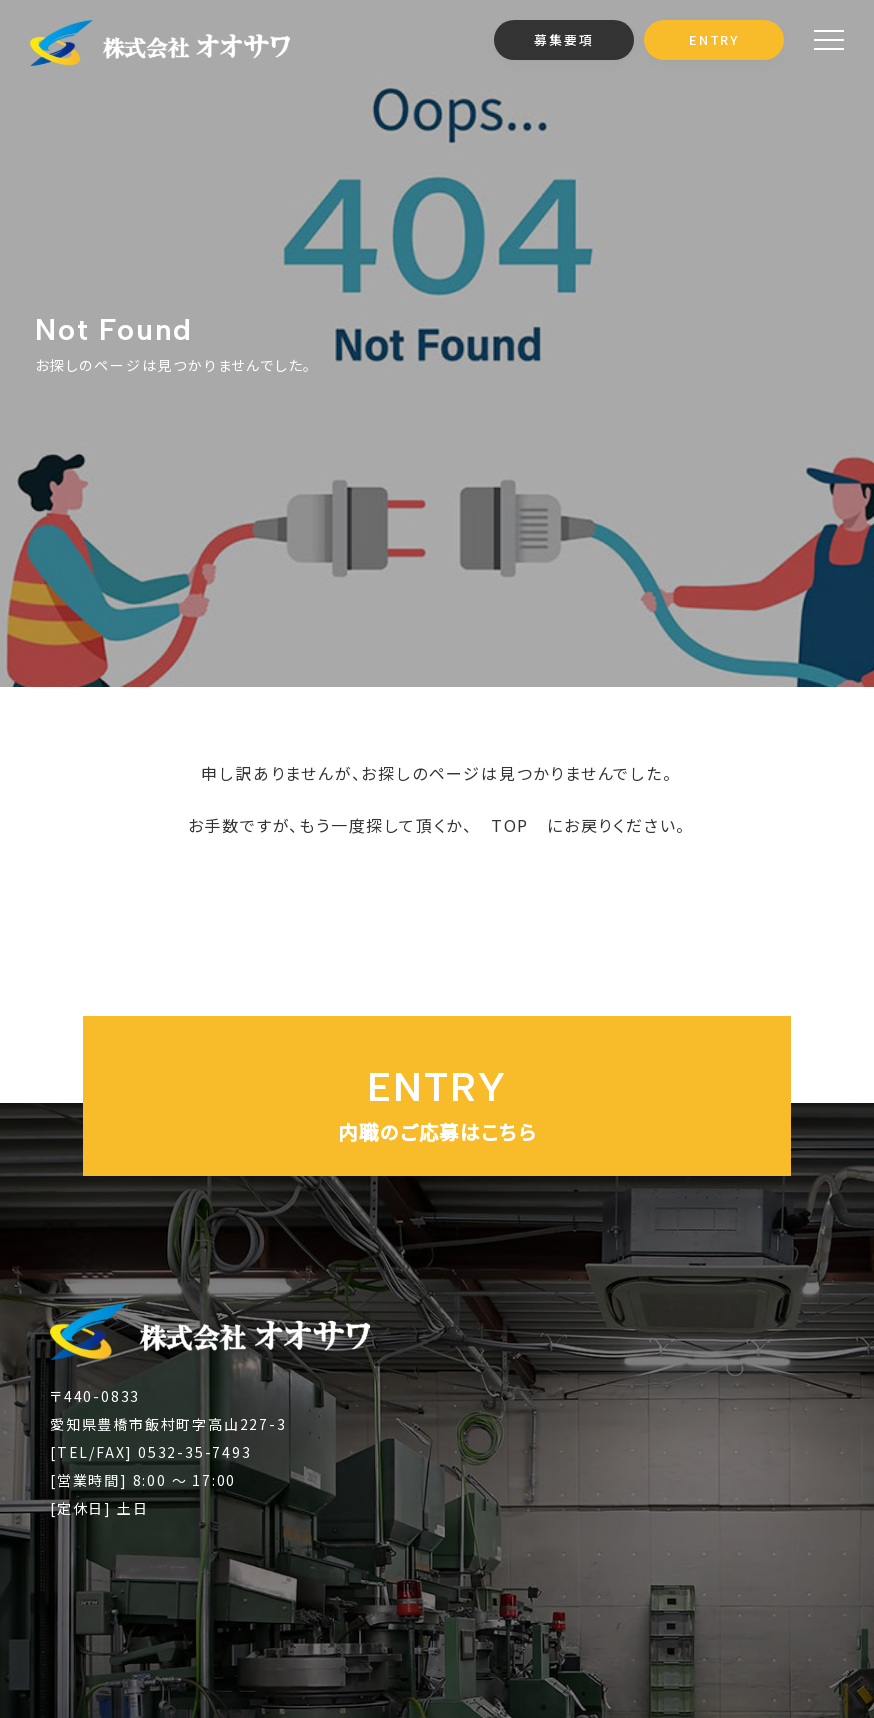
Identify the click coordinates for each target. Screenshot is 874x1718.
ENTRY (714, 39)
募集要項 (563, 39)
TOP (510, 825)
